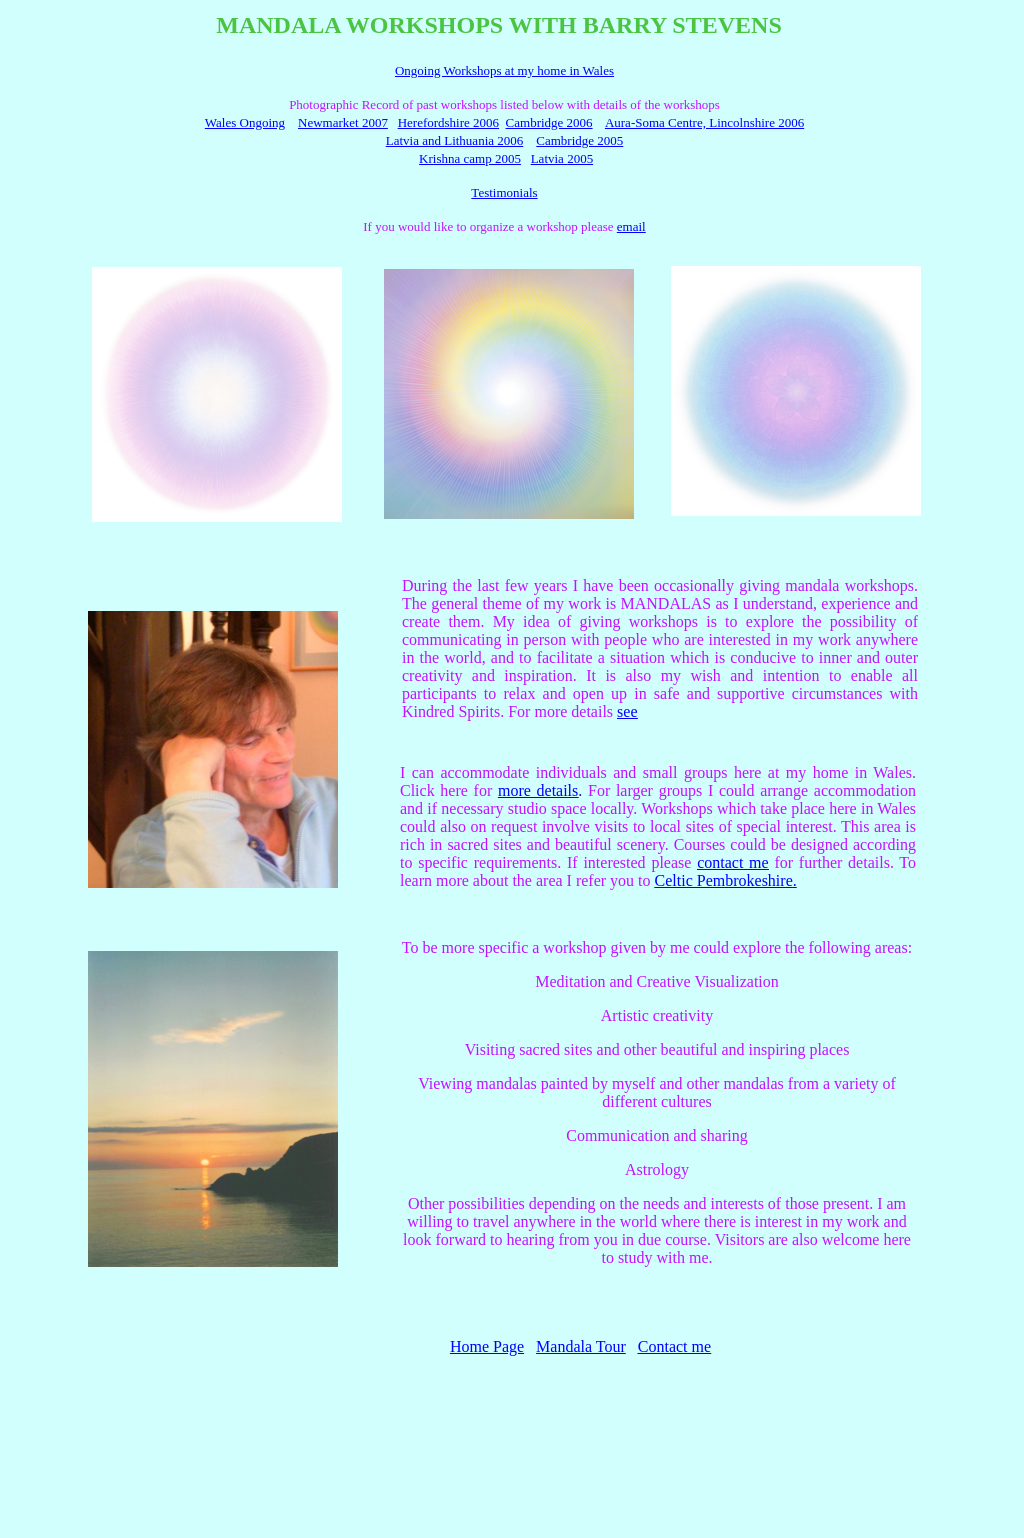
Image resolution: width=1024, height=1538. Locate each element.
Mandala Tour (581, 1346)
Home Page (487, 1346)
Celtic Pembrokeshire (724, 880)
